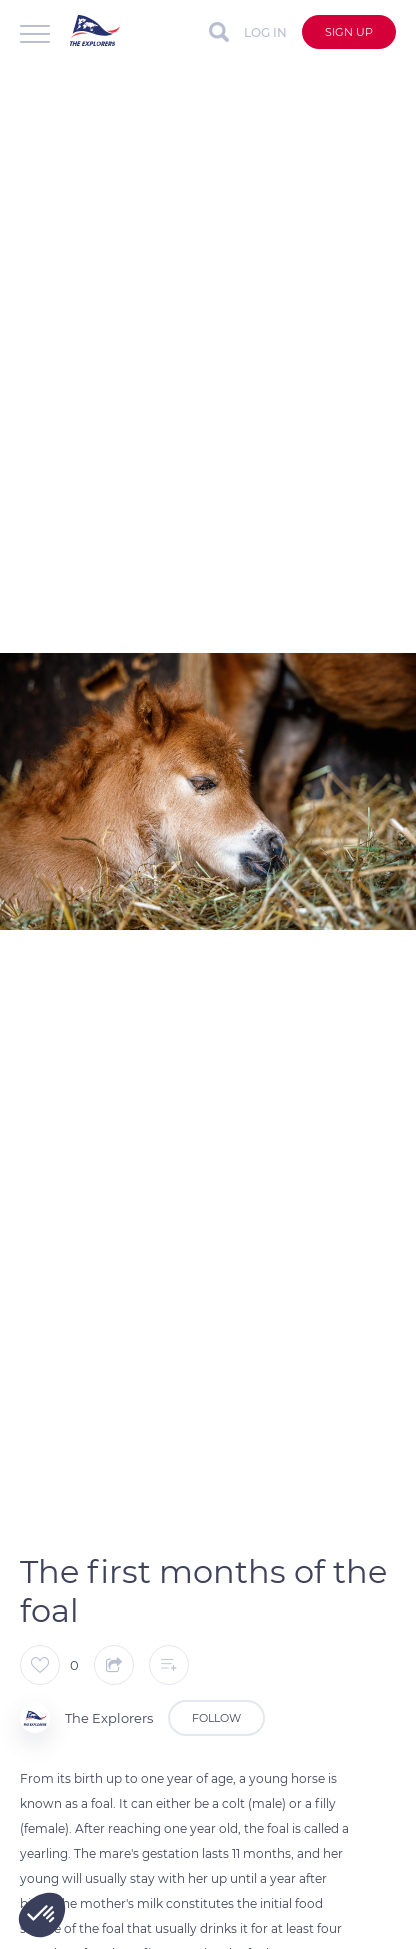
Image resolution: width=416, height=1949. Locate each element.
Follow (216, 1718)
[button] (42, 1915)
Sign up (349, 32)
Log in (265, 32)
